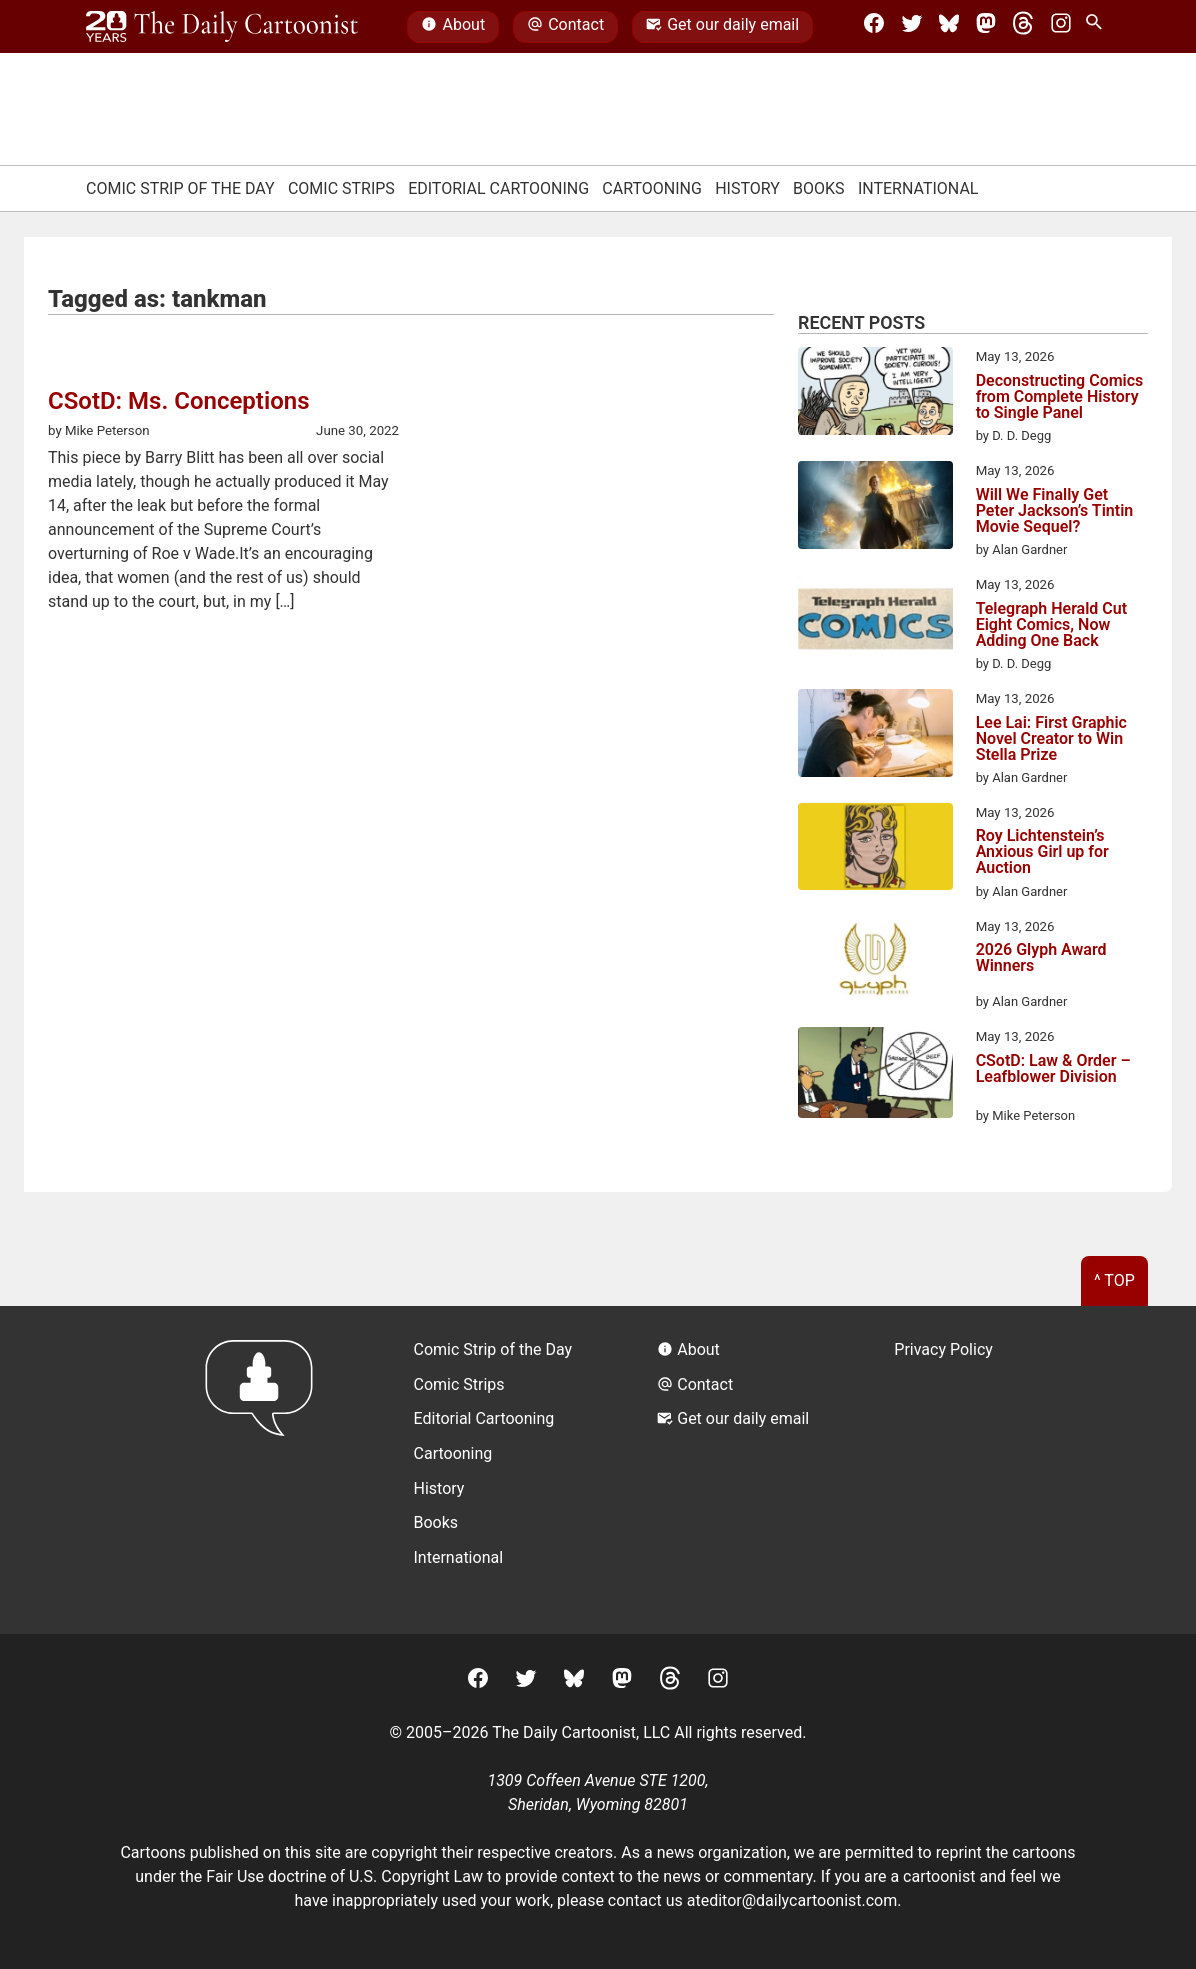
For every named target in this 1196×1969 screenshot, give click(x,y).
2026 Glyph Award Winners (1041, 958)
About (453, 27)
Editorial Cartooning (498, 188)
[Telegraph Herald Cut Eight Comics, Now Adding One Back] (875, 622)
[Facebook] (874, 27)
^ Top (1114, 1280)
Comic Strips (341, 188)
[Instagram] (1061, 27)
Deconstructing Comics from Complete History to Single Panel (1060, 397)
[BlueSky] (949, 27)
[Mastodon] (986, 27)
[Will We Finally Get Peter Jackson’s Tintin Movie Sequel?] (875, 508)
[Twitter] (912, 27)
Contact (565, 27)
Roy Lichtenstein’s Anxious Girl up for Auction (1042, 852)
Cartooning (652, 188)
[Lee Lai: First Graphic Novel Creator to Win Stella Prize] (875, 736)
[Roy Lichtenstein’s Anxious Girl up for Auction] (875, 850)
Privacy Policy (943, 1349)
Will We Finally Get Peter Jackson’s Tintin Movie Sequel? (1055, 511)
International (918, 188)
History (747, 188)
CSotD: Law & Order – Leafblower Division (1053, 1069)
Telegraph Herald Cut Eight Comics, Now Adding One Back (1052, 625)
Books (819, 188)
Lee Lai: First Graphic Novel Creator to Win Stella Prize (1051, 739)
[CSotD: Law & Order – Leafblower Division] (875, 1076)
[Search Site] (1098, 27)
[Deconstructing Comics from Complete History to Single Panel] (875, 394)
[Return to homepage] (265, 1469)
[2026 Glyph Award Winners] (875, 964)
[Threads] (1023, 27)
